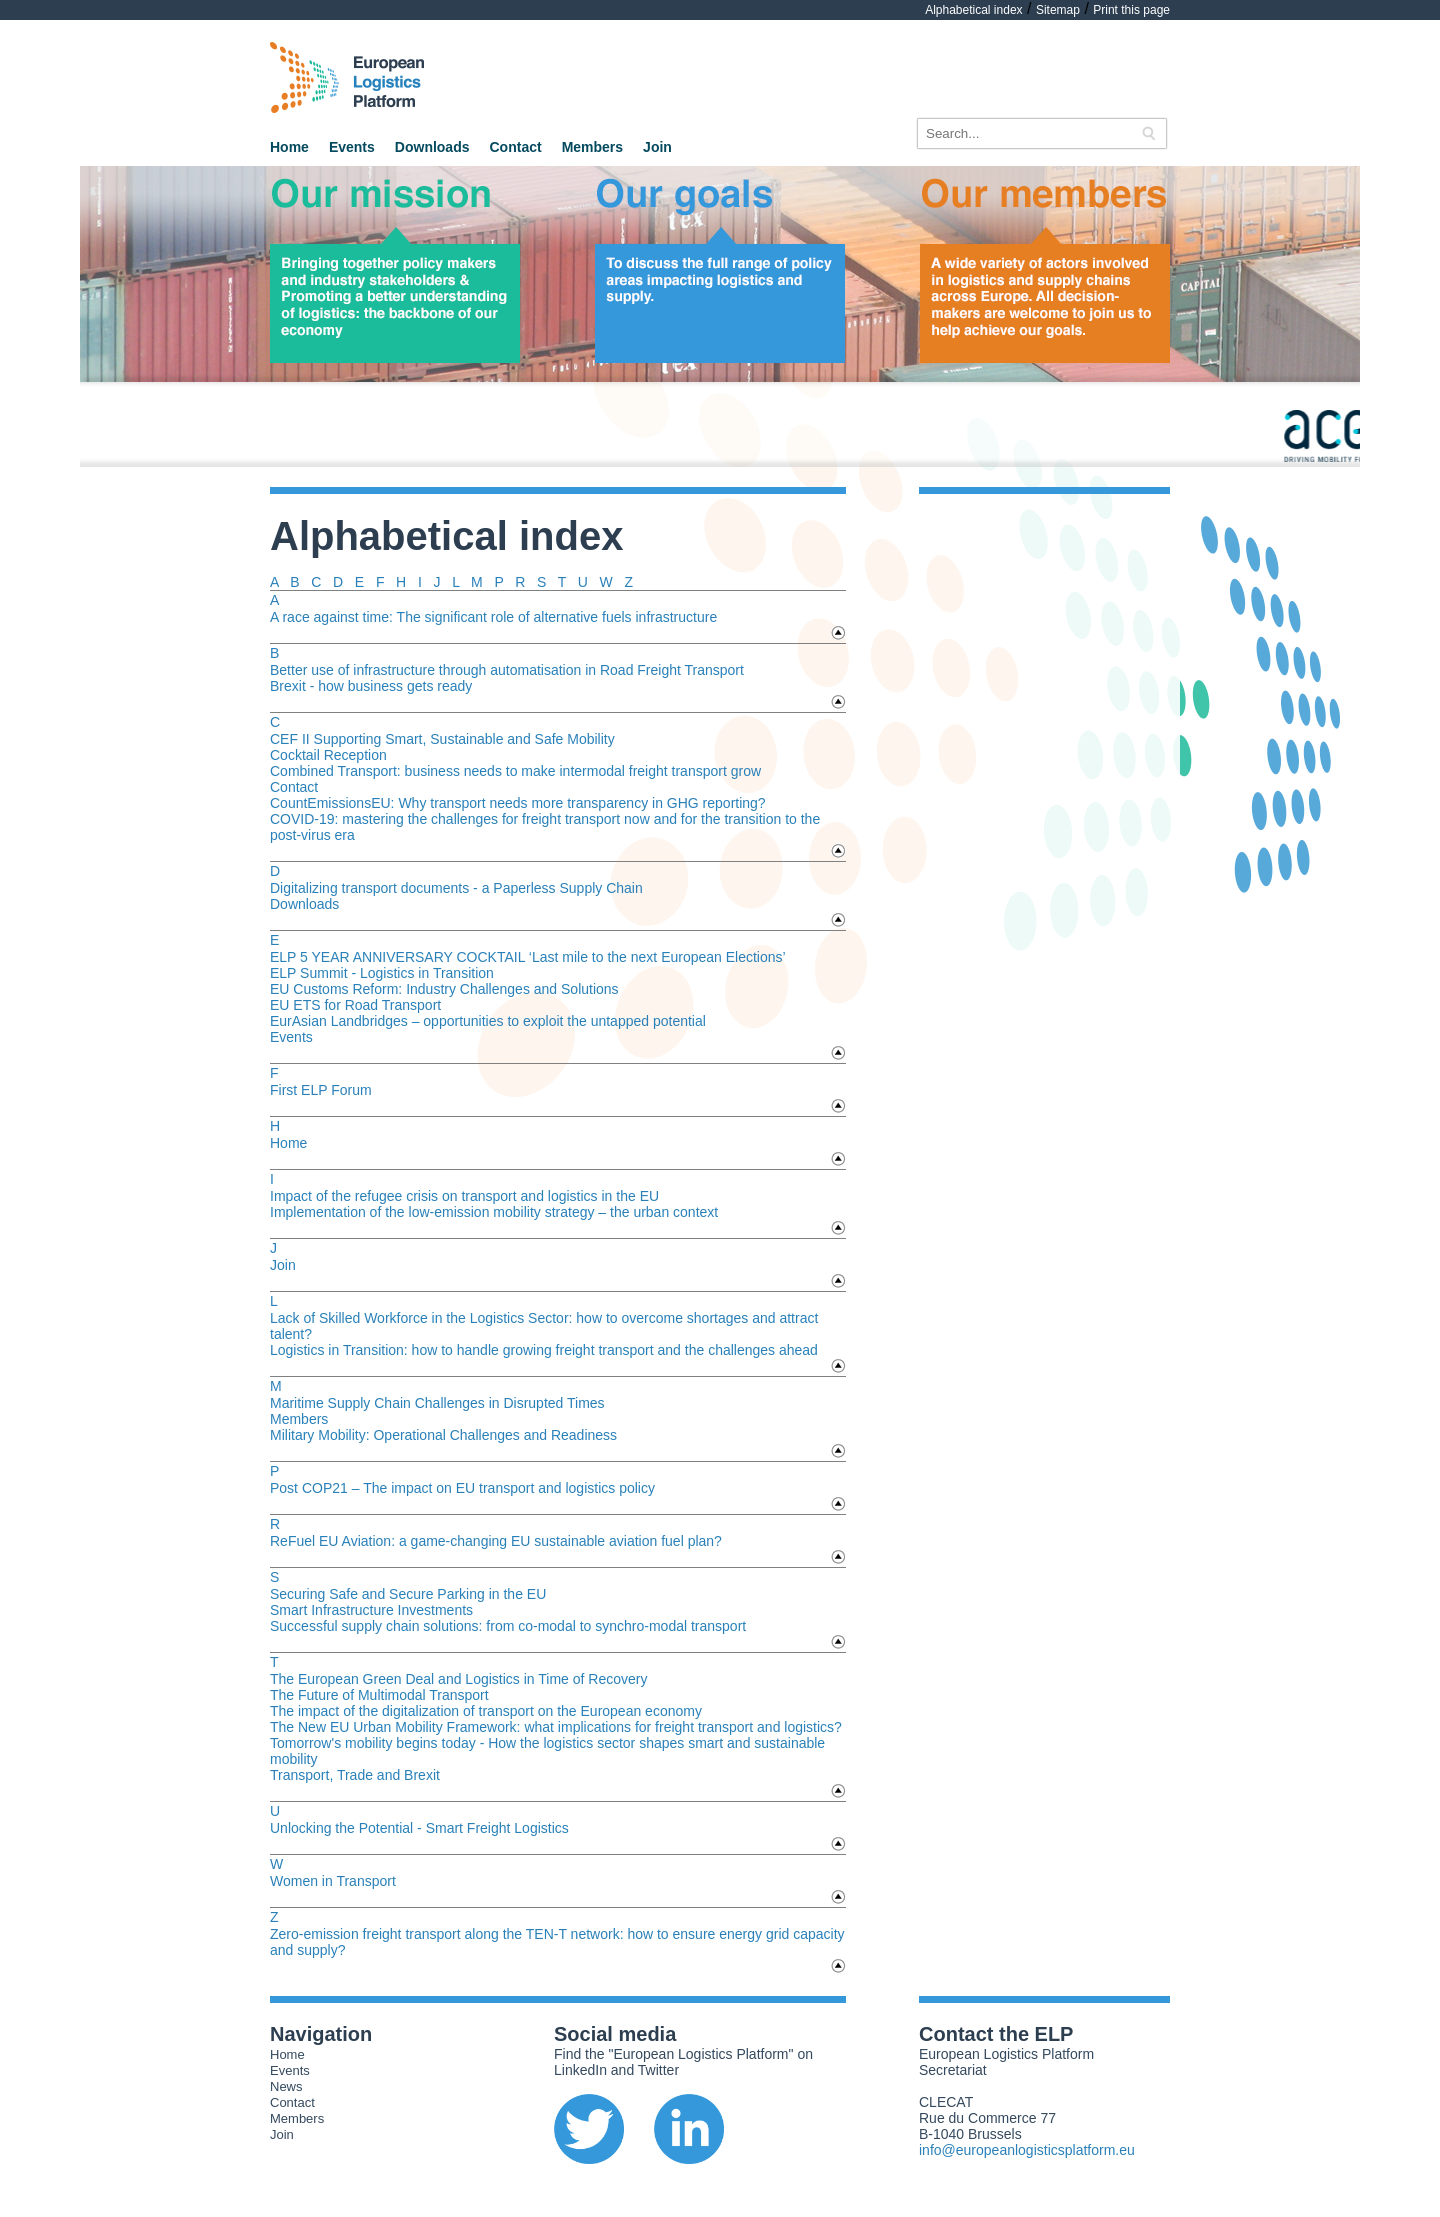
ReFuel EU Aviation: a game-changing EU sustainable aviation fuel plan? (496, 1541)
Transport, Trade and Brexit (355, 1775)
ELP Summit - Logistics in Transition (382, 973)
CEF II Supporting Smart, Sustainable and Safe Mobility (442, 739)
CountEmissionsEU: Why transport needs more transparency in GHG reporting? (518, 803)
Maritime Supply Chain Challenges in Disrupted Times (437, 1403)
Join (657, 147)
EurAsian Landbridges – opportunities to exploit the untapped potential (488, 1021)
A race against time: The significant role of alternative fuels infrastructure (493, 617)
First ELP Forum (321, 1090)
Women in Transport (333, 1881)
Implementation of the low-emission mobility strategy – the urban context (494, 1212)
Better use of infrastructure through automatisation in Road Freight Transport (507, 670)
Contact (516, 147)
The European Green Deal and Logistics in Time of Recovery (458, 1679)
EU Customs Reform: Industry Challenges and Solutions (444, 989)
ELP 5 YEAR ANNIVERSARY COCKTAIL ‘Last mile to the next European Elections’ (528, 957)
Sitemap (1058, 10)
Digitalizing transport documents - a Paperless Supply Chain (456, 888)
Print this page (1131, 10)
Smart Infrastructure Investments (371, 1610)
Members (592, 147)
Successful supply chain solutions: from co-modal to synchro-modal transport (508, 1626)
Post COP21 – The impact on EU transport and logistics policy (462, 1488)
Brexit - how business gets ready (371, 686)
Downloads (432, 147)
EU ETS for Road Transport (355, 1005)
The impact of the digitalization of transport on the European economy (486, 1711)
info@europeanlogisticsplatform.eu (1027, 2150)
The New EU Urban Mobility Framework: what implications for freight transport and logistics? (556, 1727)
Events (352, 147)
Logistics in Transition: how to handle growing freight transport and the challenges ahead (544, 1350)
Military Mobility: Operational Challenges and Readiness (443, 1435)
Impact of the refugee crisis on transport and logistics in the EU (464, 1196)
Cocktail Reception (328, 755)
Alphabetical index (973, 10)
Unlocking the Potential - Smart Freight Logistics (419, 1828)
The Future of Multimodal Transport (379, 1695)
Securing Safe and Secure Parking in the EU (408, 1594)
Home (289, 147)
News (286, 2086)
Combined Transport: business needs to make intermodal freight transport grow (515, 771)
